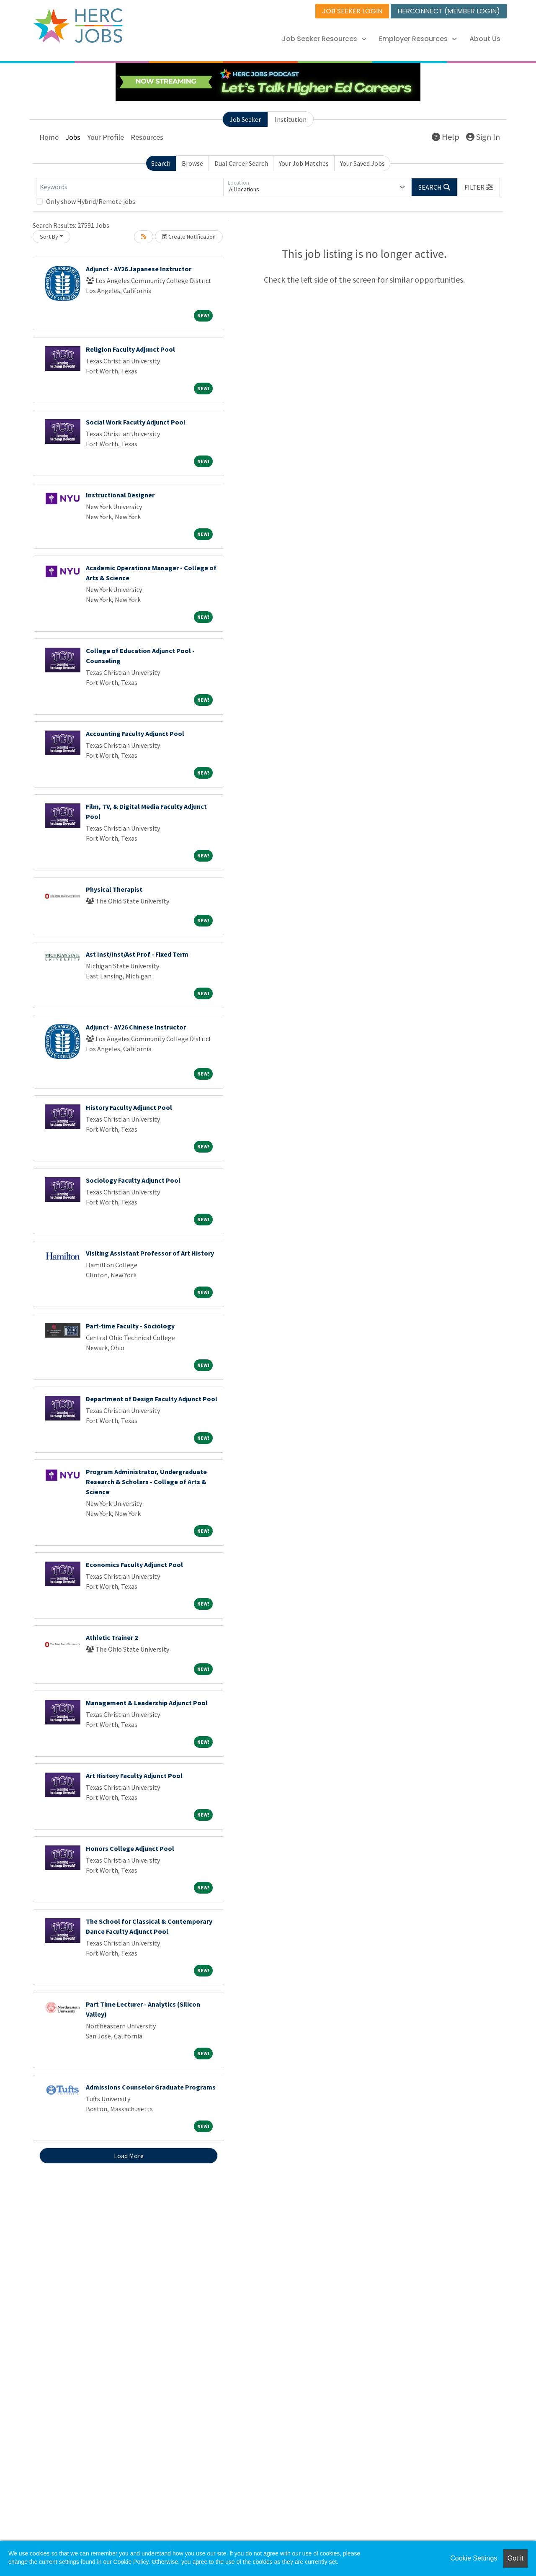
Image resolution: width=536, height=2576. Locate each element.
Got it (515, 2558)
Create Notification (189, 236)
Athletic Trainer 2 (112, 1637)
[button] (478, 187)
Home (49, 137)
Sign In (483, 136)
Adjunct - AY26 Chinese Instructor (136, 1027)
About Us (484, 39)
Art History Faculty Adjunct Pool (134, 1775)
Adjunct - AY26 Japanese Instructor (138, 269)
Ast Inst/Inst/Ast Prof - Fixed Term (137, 954)
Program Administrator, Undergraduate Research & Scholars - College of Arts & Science (146, 1481)
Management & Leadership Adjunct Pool (147, 1702)
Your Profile (105, 137)
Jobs (72, 137)
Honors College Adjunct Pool (130, 1848)
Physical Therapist (114, 889)
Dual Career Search (241, 163)
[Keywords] (130, 187)
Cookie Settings (473, 2558)
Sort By (49, 236)
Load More (129, 2155)
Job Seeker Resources (324, 39)
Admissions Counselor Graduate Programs (151, 2087)
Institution (291, 119)
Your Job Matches (304, 163)
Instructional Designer (120, 495)
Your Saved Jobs (362, 163)
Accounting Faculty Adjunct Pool (135, 733)
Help (445, 136)
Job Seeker (245, 119)
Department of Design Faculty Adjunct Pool (151, 1399)
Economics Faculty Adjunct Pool (134, 1564)
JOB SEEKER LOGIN (352, 11)
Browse (192, 163)
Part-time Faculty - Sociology (130, 1326)
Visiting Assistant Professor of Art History (150, 1253)
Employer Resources (418, 39)
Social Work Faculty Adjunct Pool (136, 422)
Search (160, 163)
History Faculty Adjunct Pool (129, 1107)
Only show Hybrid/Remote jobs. (91, 201)
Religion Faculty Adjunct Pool (130, 349)
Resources (147, 137)
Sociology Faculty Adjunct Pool (133, 1180)
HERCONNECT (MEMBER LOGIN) (448, 11)
